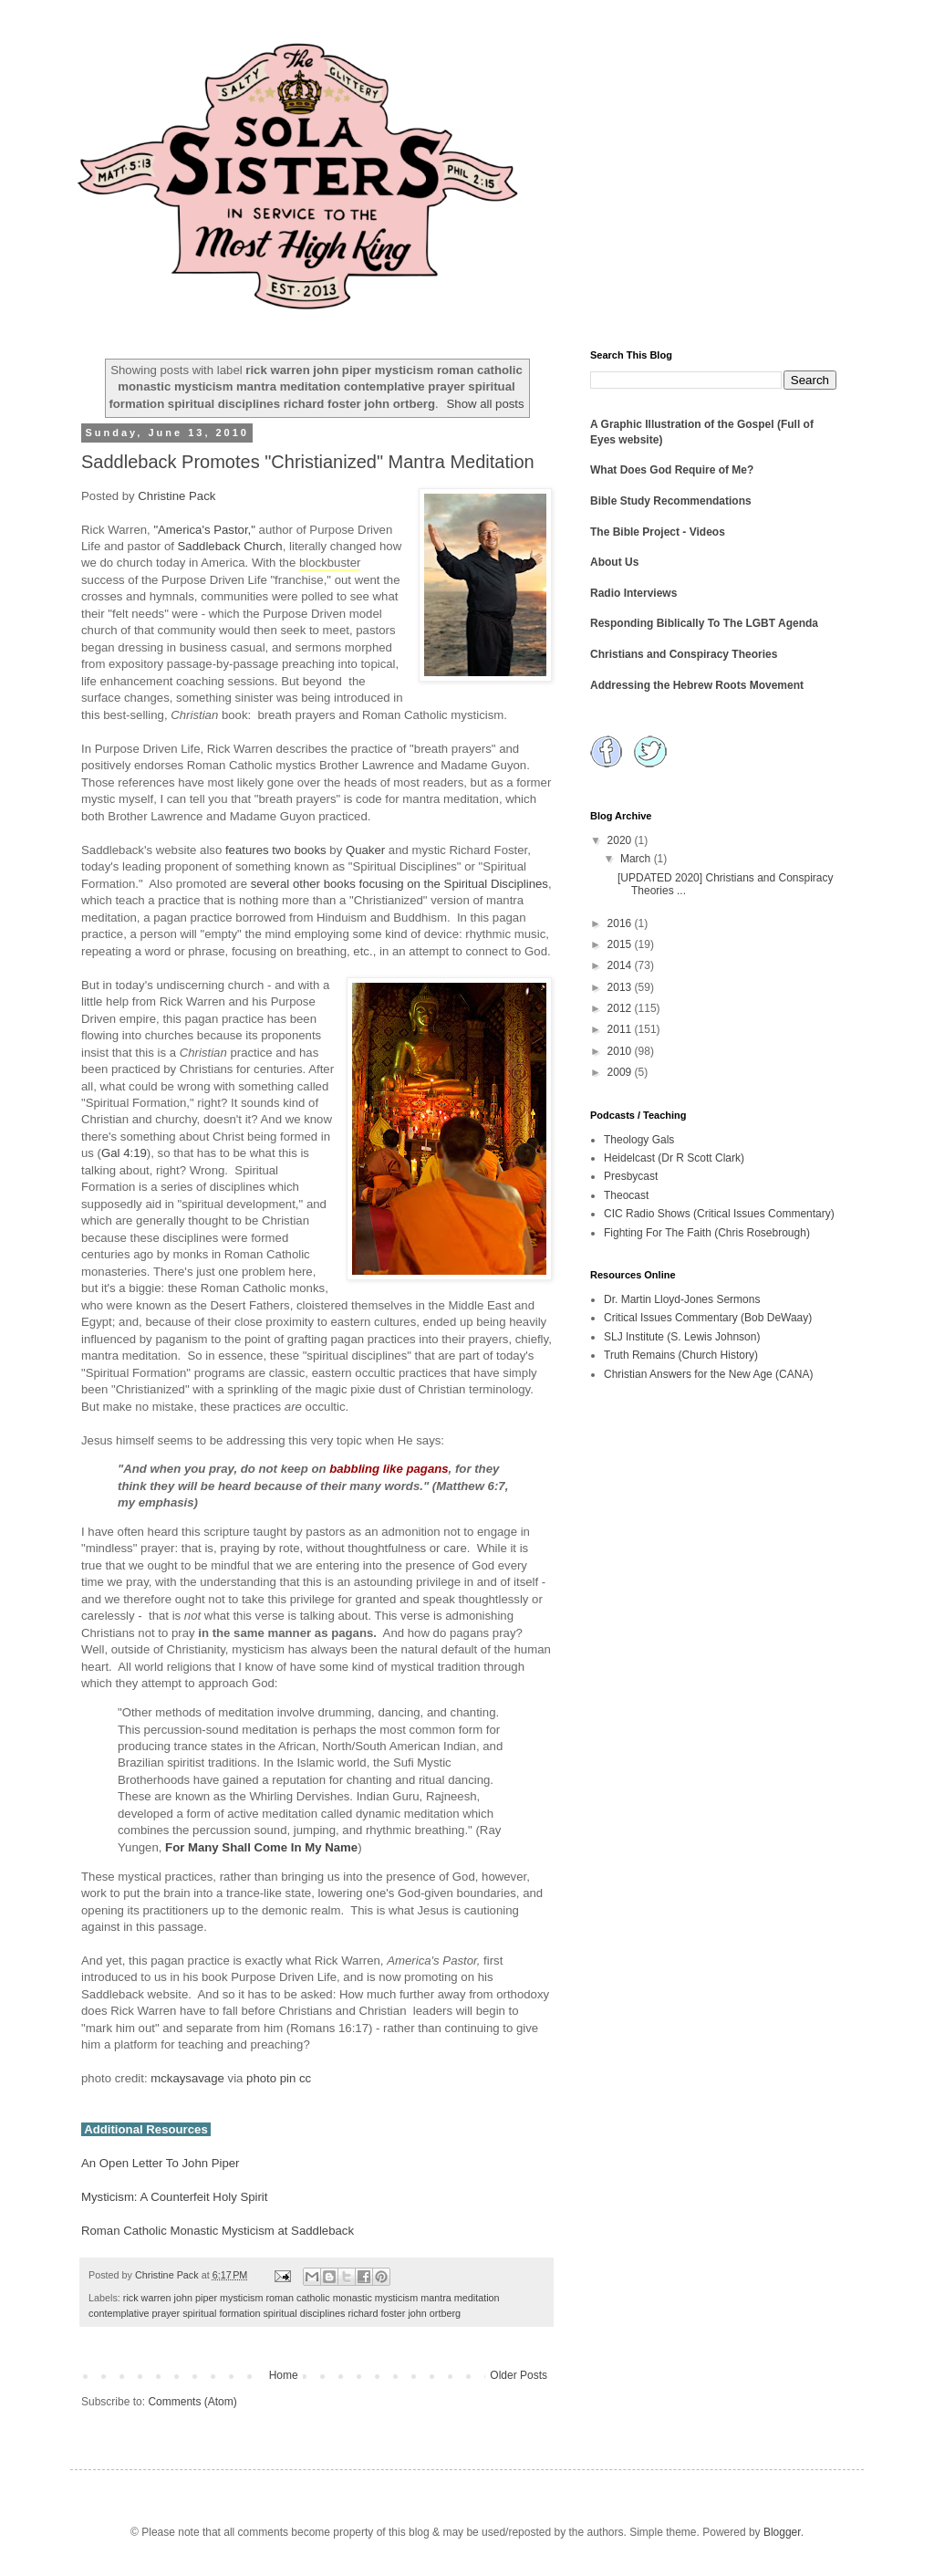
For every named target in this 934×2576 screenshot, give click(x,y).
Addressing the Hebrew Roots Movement (697, 685)
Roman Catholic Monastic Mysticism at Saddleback (217, 2230)
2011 (621, 1029)
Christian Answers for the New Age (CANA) (708, 1374)
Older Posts (518, 2375)
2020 (621, 840)
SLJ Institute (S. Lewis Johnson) (682, 1336)
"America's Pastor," (204, 530)
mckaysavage (187, 2078)
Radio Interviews (633, 593)
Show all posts (485, 404)
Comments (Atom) (192, 2401)
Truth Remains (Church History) (681, 1355)
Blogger (782, 2532)
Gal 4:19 (124, 1153)
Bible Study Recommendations (671, 501)
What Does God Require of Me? (671, 470)
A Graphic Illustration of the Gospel (682, 424)
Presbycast (631, 1176)
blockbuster (329, 562)
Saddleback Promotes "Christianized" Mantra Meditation (307, 462)
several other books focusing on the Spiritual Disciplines (399, 884)
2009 (621, 1072)
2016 (621, 923)
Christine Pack (176, 496)
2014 (621, 965)
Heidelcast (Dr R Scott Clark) (674, 1158)
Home (283, 2375)
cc (305, 2078)
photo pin (271, 2078)
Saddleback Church (230, 546)
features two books (276, 850)
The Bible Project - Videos (657, 532)
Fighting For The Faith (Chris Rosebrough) (707, 1232)
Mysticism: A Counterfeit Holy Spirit (174, 2197)
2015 (621, 944)
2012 (621, 1008)
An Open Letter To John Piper (160, 2163)
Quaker (365, 850)
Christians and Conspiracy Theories (683, 654)
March (637, 858)
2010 (621, 1051)
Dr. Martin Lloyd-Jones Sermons (682, 1299)
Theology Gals (639, 1139)
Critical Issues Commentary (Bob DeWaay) (708, 1317)
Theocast (626, 1195)
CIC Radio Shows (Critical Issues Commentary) (719, 1213)
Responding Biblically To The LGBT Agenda (704, 623)
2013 (621, 987)
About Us (614, 562)
